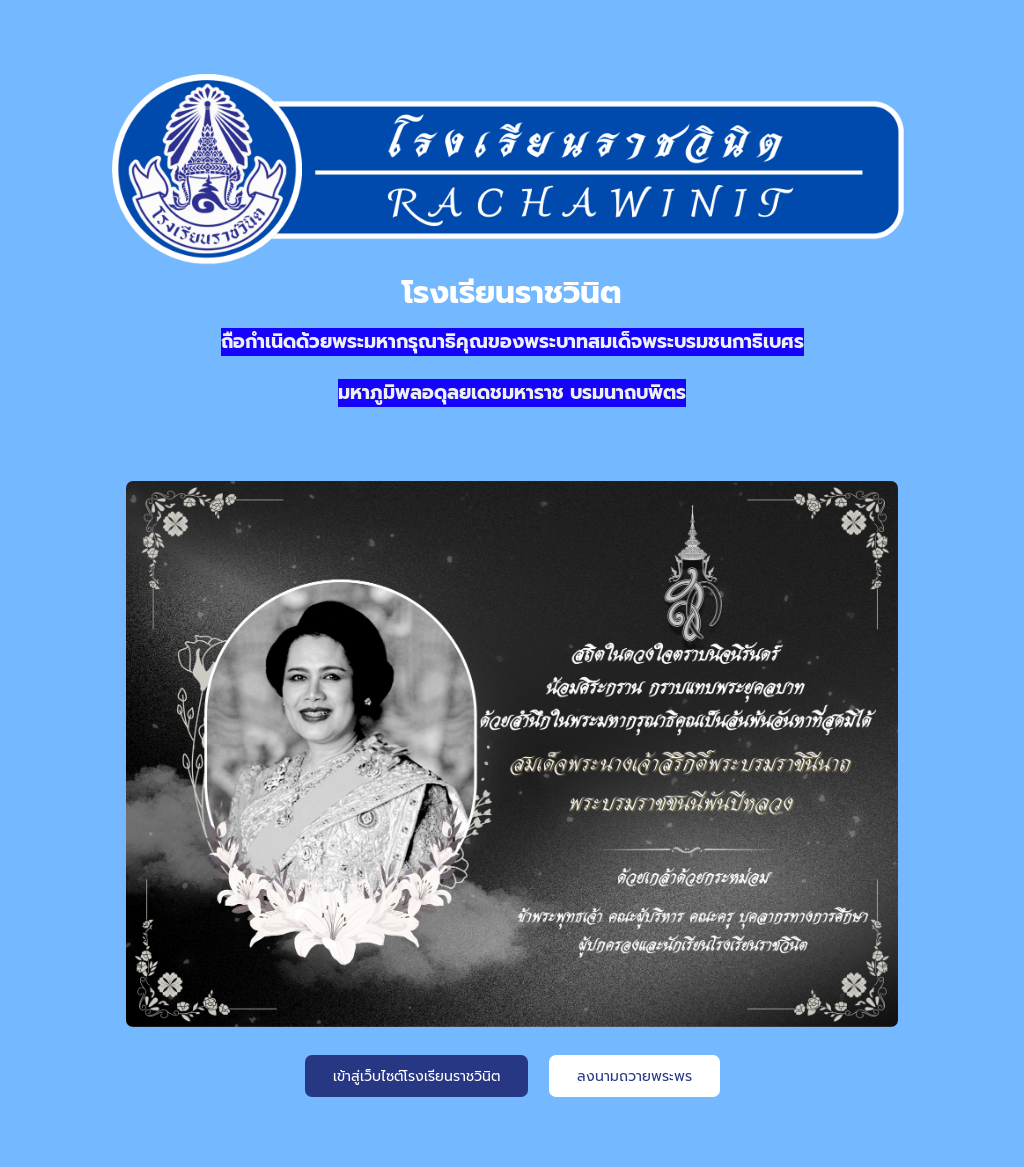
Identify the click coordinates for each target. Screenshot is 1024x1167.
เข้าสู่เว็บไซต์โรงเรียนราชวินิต (416, 1076)
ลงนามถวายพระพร (634, 1076)
